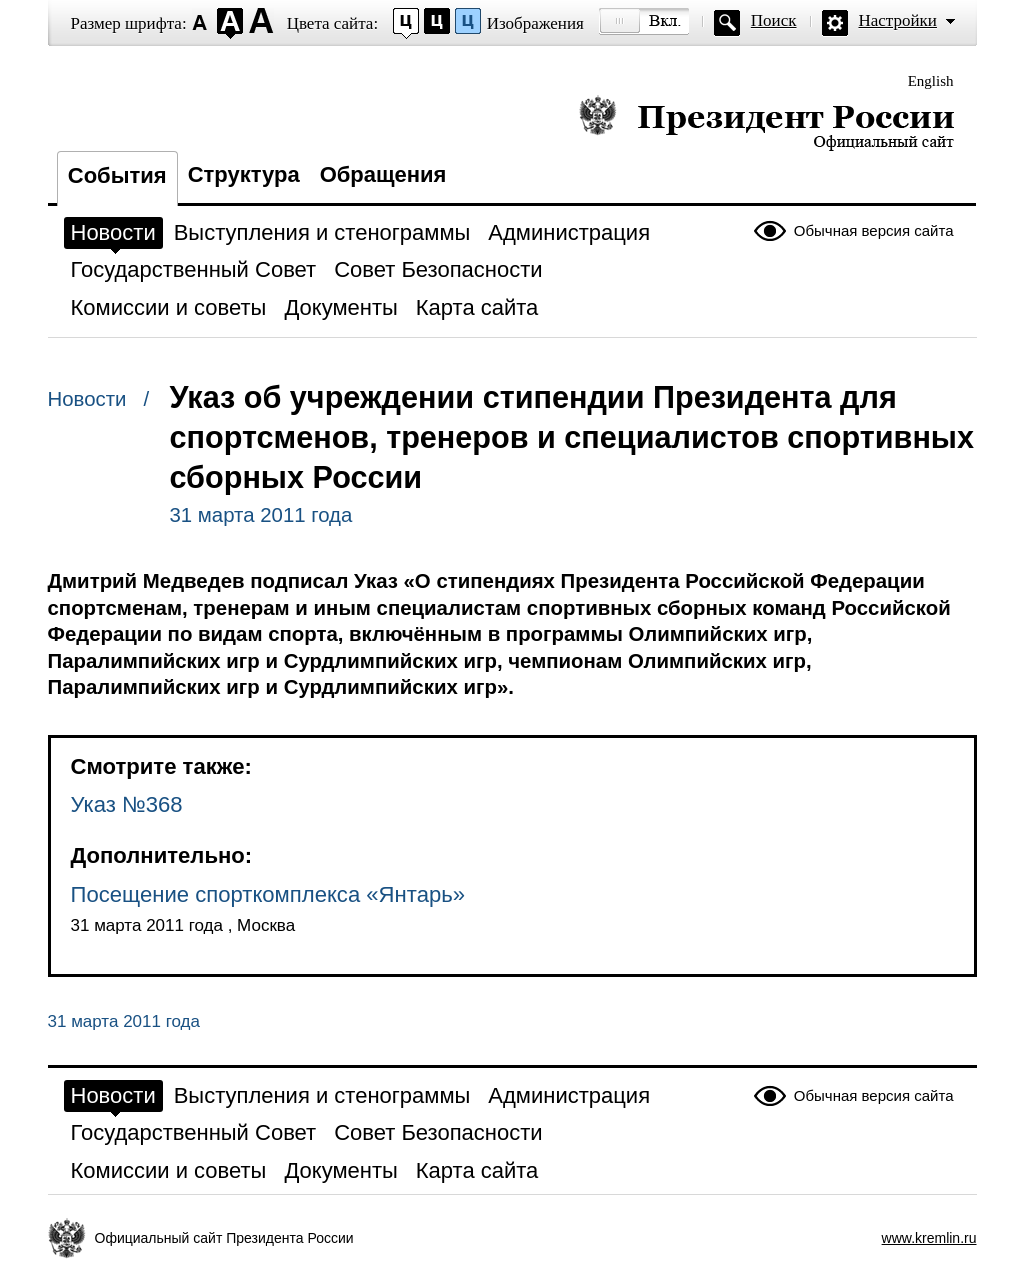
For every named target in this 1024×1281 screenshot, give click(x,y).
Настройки (898, 20)
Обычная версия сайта (874, 230)
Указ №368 (127, 804)
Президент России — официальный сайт (766, 122)
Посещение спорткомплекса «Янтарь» (268, 894)
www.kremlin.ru (929, 1238)
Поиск (774, 20)
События (117, 175)
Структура (244, 174)
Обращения (383, 174)
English (931, 81)
